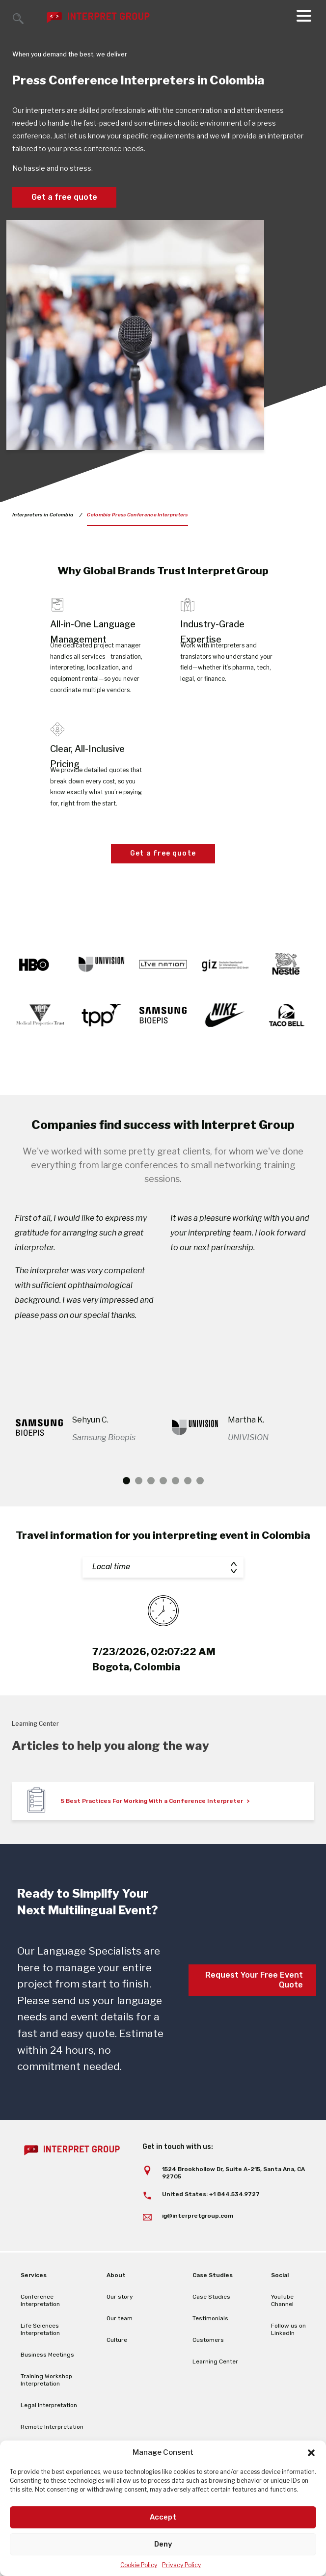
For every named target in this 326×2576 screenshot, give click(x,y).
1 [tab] (126, 1511)
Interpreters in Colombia (42, 515)
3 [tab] (151, 1511)
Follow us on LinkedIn (288, 2359)
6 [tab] (187, 1511)
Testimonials (210, 2348)
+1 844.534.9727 (234, 2224)
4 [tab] (163, 1511)
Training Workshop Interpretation (46, 2410)
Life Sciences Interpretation (40, 2359)
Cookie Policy (138, 2565)
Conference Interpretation (40, 2330)
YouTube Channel (282, 2330)
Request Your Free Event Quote (254, 2009)
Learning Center (215, 2391)
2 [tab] (138, 1511)
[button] (311, 2453)
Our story (120, 2326)
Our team (120, 2348)
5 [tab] (175, 1511)
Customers (208, 2369)
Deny (163, 2544)
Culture (117, 2369)
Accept (163, 2517)
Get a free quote (64, 197)
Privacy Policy (181, 2565)
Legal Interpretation (49, 2435)
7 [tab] (200, 1511)
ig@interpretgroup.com (197, 2245)
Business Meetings (47, 2384)
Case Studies (211, 2326)
